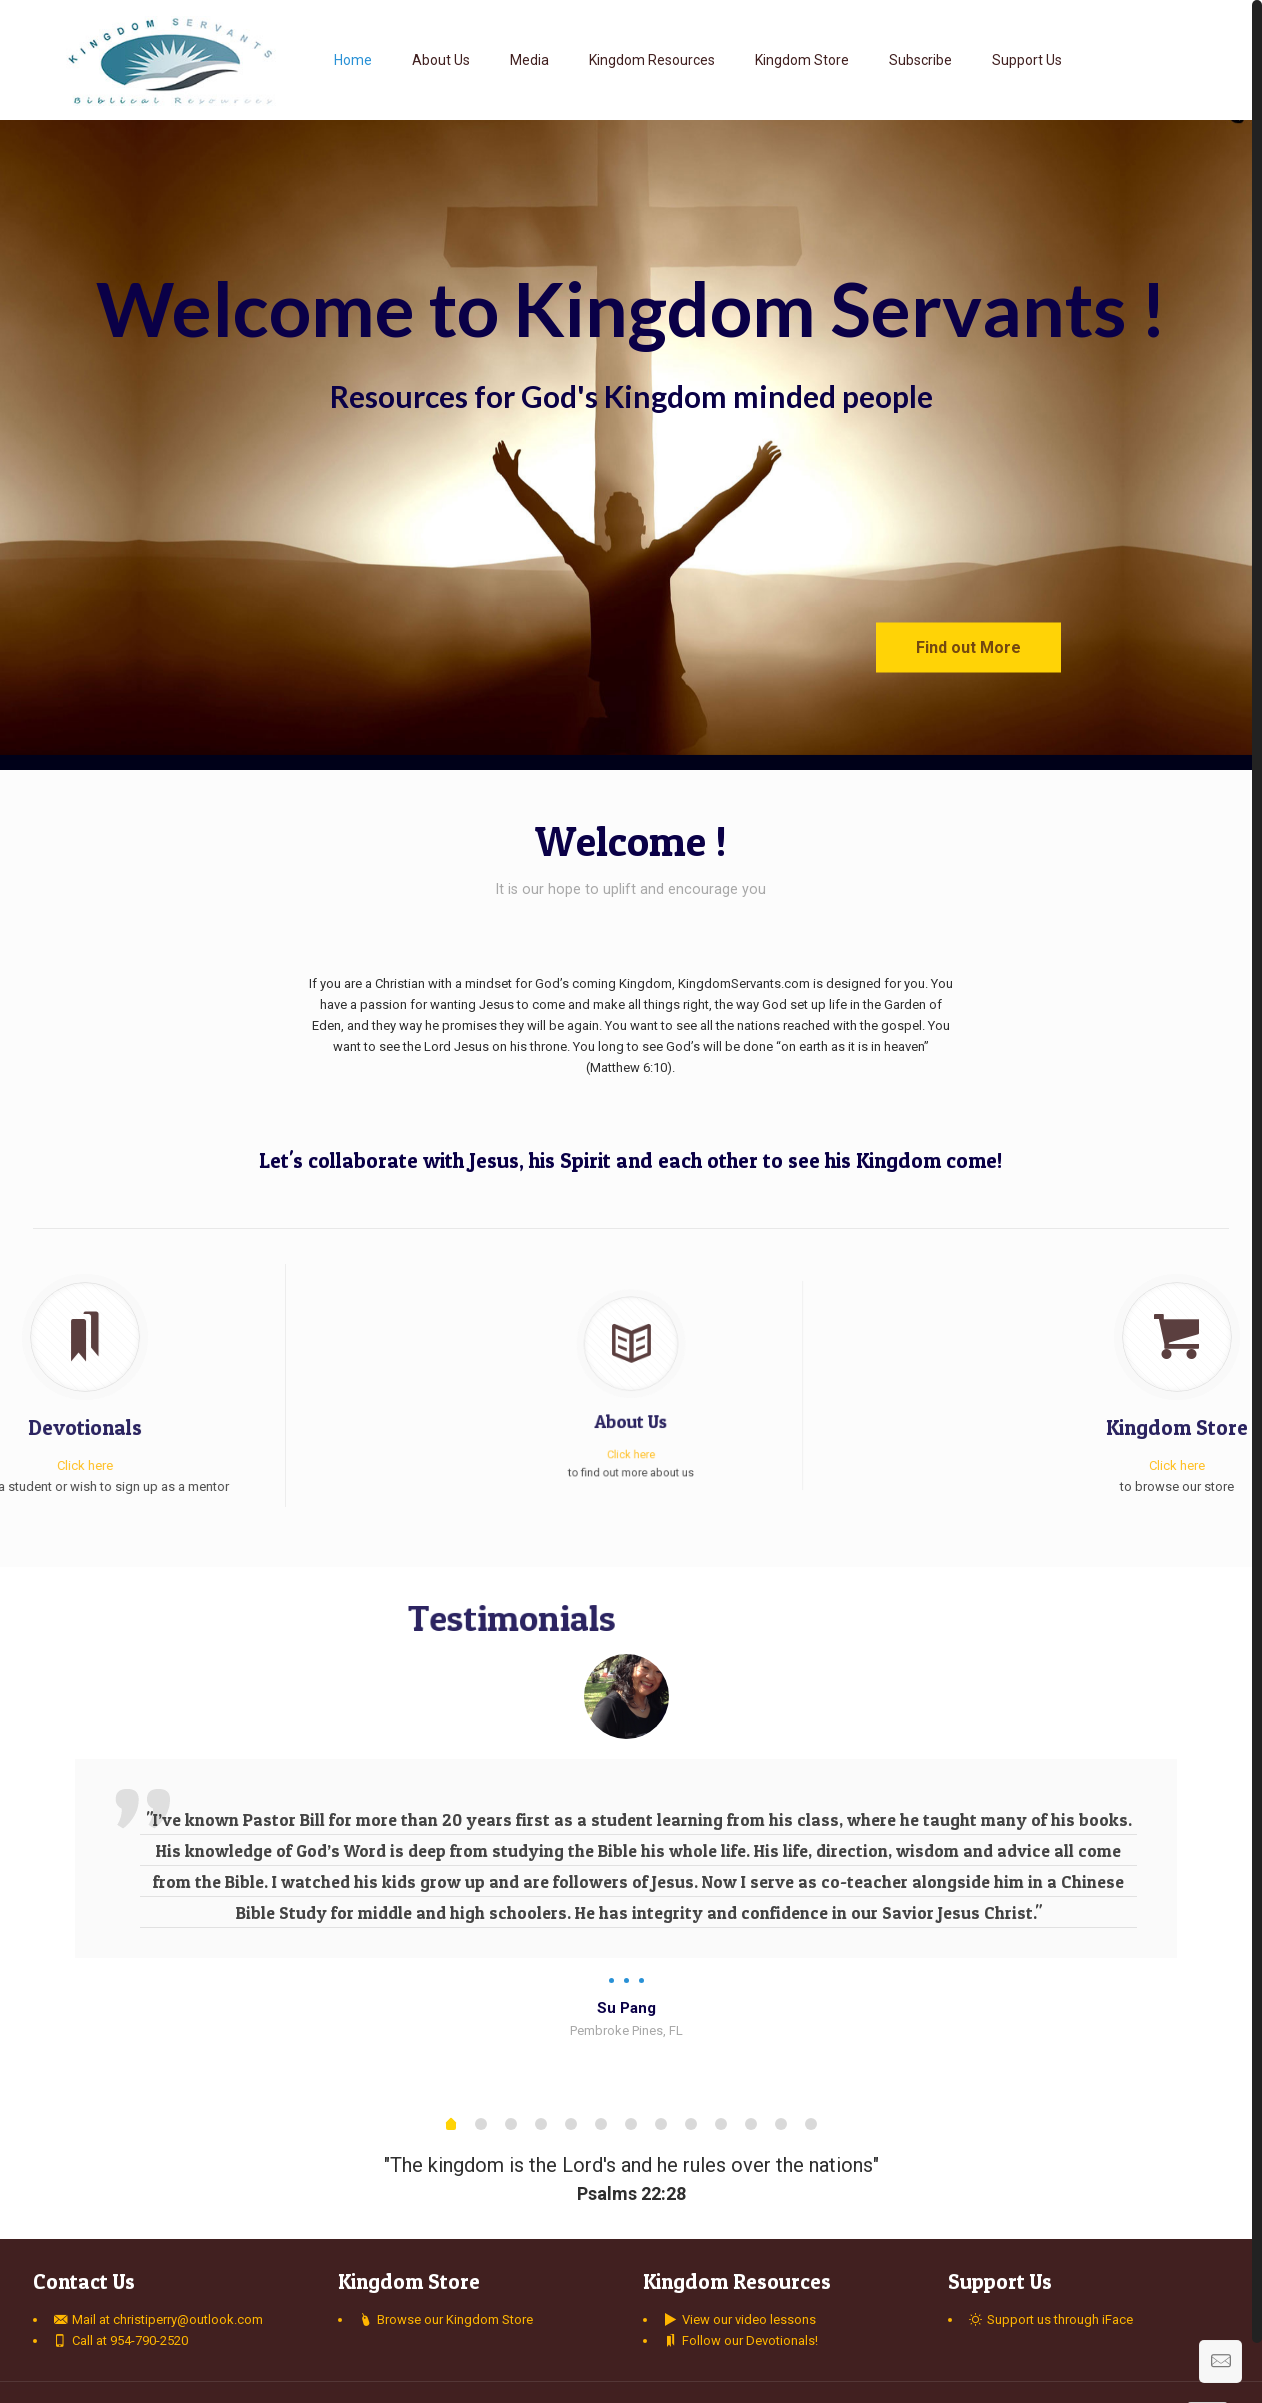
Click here (630, 1420)
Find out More (968, 647)
